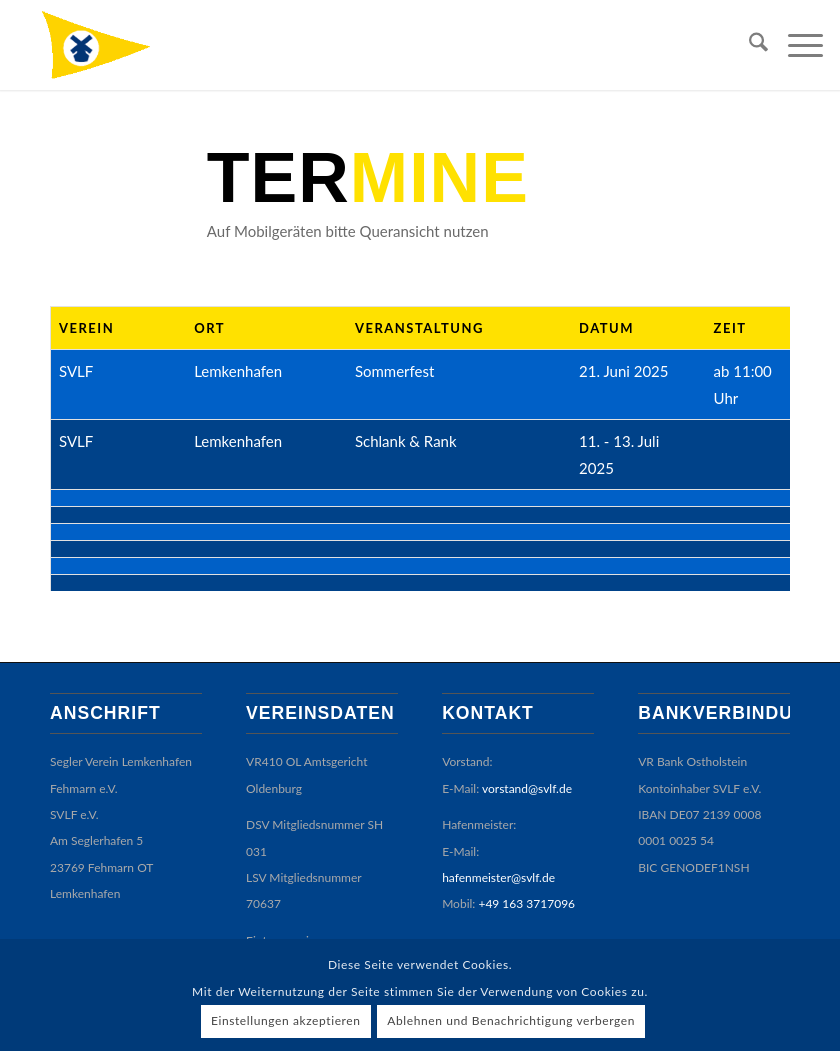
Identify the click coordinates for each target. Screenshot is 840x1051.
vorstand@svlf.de (527, 735)
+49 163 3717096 (526, 851)
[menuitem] (748, 45)
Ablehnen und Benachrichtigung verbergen (511, 1020)
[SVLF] (115, 45)
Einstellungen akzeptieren (286, 1020)
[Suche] (748, 45)
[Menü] (795, 45)
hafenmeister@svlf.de (498, 824)
